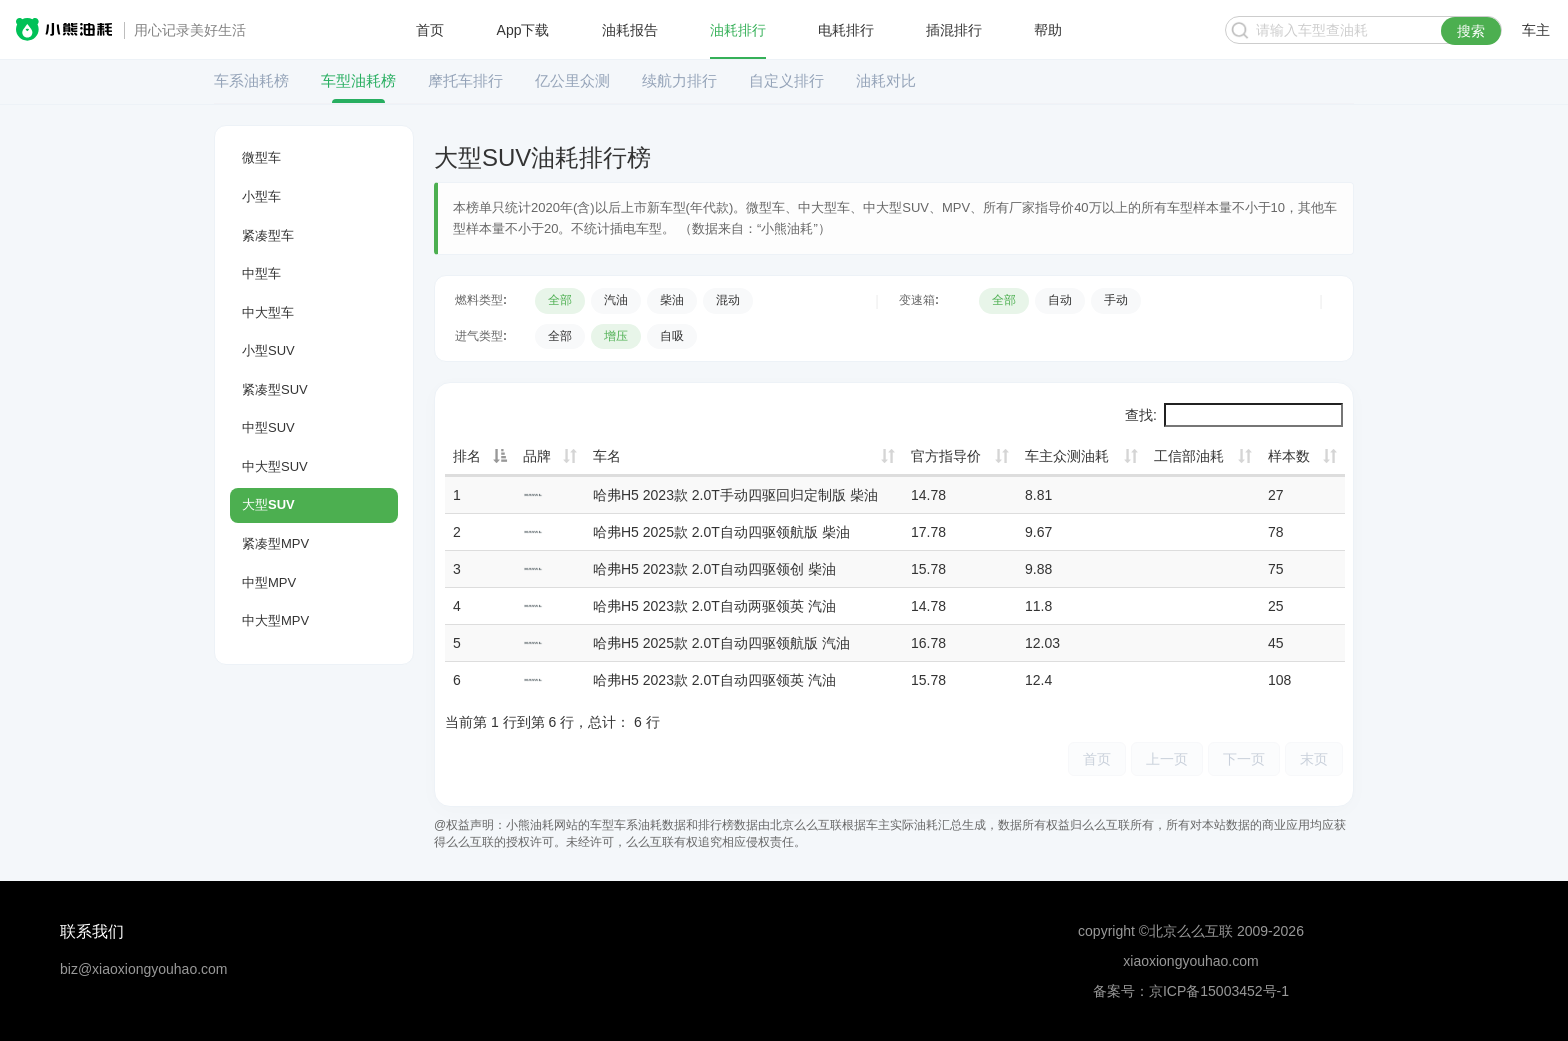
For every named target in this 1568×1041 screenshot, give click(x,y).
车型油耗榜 (358, 80)
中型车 (261, 273)
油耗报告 (630, 30)
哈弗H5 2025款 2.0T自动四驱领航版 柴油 (721, 532)
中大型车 (268, 312)
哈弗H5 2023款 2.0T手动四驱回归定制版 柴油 (735, 495)
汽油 (616, 300)
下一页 (1244, 758)
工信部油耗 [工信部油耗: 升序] (1189, 456)
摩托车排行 (465, 80)
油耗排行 (738, 30)
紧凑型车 (268, 235)
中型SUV (268, 427)
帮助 (1048, 30)
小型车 (261, 196)
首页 (430, 30)
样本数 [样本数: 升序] (1289, 456)
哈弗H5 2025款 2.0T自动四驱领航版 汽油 (721, 643)
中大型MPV (275, 620)
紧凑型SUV (275, 389)
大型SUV (268, 504)
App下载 (523, 30)
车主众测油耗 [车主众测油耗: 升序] (1067, 456)
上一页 (1167, 758)
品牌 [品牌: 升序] (537, 456)
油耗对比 (886, 80)
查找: (1234, 415)
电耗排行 (846, 30)
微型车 (261, 157)
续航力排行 (679, 80)
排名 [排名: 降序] (467, 456)
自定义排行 (786, 80)
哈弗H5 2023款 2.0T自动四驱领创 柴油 (714, 569)
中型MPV (269, 582)
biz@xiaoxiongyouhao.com (144, 969)
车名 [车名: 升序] (607, 456)
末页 (1314, 758)
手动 (1116, 300)
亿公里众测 (572, 80)
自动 (1060, 300)
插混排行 (954, 30)
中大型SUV (275, 466)
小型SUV (268, 350)
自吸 (672, 336)
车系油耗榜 (251, 80)
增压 (616, 336)
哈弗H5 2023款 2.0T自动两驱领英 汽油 (714, 606)
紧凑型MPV (275, 543)
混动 (728, 300)
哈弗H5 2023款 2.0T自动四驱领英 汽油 (714, 680)
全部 (560, 300)
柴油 (672, 300)
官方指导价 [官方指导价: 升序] (946, 456)
